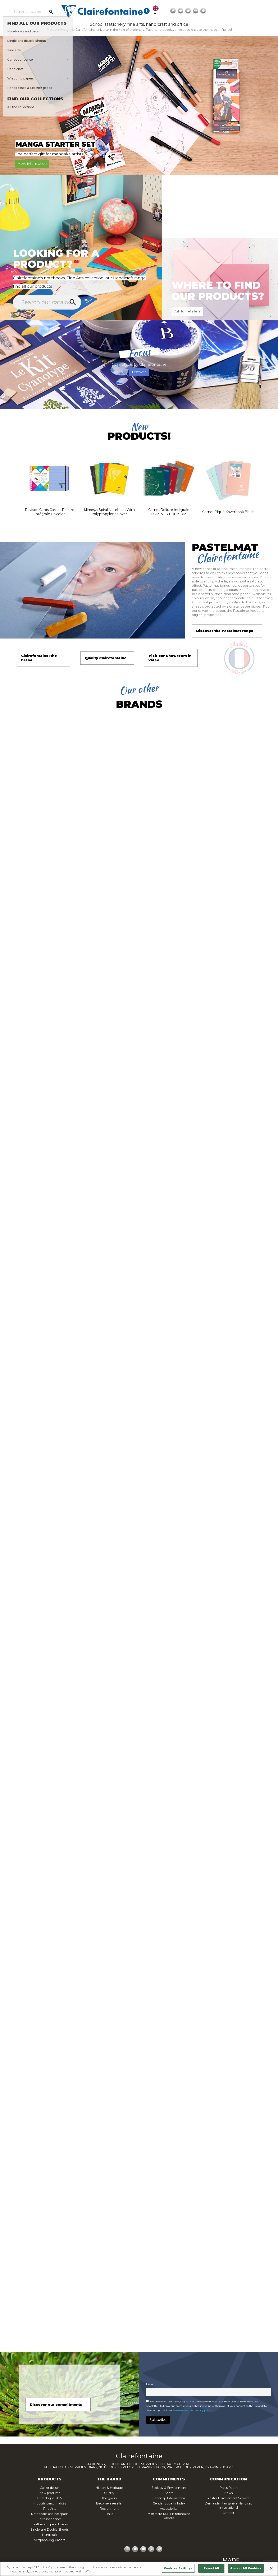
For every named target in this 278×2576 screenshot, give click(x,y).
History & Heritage (109, 2488)
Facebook (231, 11)
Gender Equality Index (169, 2503)
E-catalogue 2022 (50, 2498)
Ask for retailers (187, 311)
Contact (228, 2513)
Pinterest (254, 11)
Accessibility (169, 2509)
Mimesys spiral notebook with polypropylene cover (109, 512)
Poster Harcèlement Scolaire (228, 2498)
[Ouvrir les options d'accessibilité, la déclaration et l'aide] (200, 11)
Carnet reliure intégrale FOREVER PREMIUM (168, 512)
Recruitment (109, 2509)
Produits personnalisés (49, 2503)
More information (32, 164)
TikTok (262, 11)
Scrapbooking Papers (49, 2540)
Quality (109, 2493)
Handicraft (49, 2535)
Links (109, 2514)
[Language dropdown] (213, 11)
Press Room (228, 2488)
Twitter (239, 11)
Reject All (211, 2568)
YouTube (246, 11)
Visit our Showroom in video (170, 658)
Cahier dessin (49, 2488)
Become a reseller (109, 2503)
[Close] (271, 2568)
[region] (139, 2568)
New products (49, 2493)
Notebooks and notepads (49, 2514)
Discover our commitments (56, 2405)
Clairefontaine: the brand (39, 658)
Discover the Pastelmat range (224, 631)
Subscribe (158, 2420)
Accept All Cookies (245, 2568)
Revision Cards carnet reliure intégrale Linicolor (49, 512)
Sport (169, 2493)
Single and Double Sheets (50, 2529)
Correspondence (49, 2519)
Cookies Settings (178, 2568)
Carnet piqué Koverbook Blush (228, 512)
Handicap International (169, 2498)
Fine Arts (49, 2509)
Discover (139, 372)
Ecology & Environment (168, 2488)
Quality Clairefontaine (106, 658)
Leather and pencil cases (50, 2524)
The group (109, 2498)
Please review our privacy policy (192, 2410)
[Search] (47, 12)
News (228, 2493)
